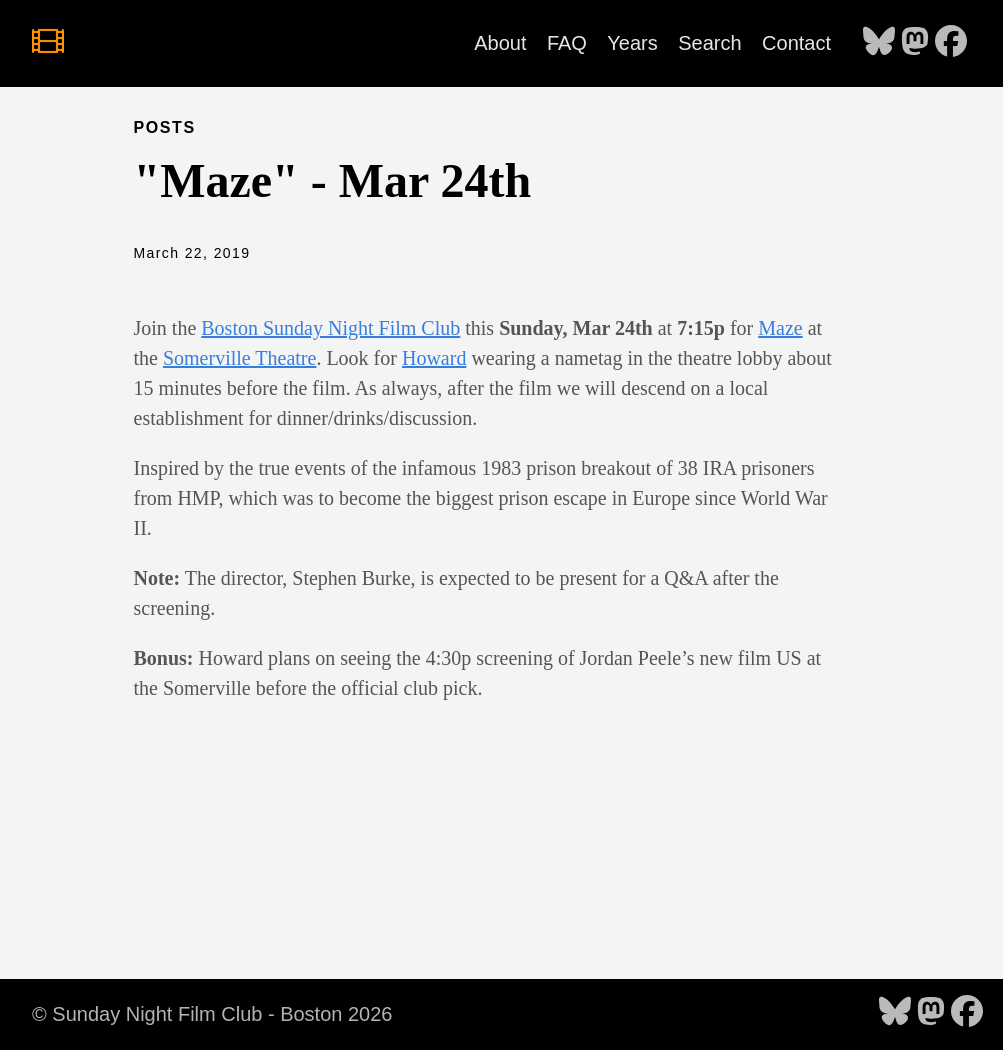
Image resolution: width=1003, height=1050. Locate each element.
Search (709, 43)
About (500, 43)
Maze (780, 328)
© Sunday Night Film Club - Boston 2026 (212, 1014)
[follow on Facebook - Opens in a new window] (951, 43)
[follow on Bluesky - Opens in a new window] (879, 43)
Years (632, 43)
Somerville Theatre (239, 358)
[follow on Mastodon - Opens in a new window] (915, 43)
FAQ (567, 43)
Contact (796, 43)
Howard (434, 358)
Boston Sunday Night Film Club (330, 328)
